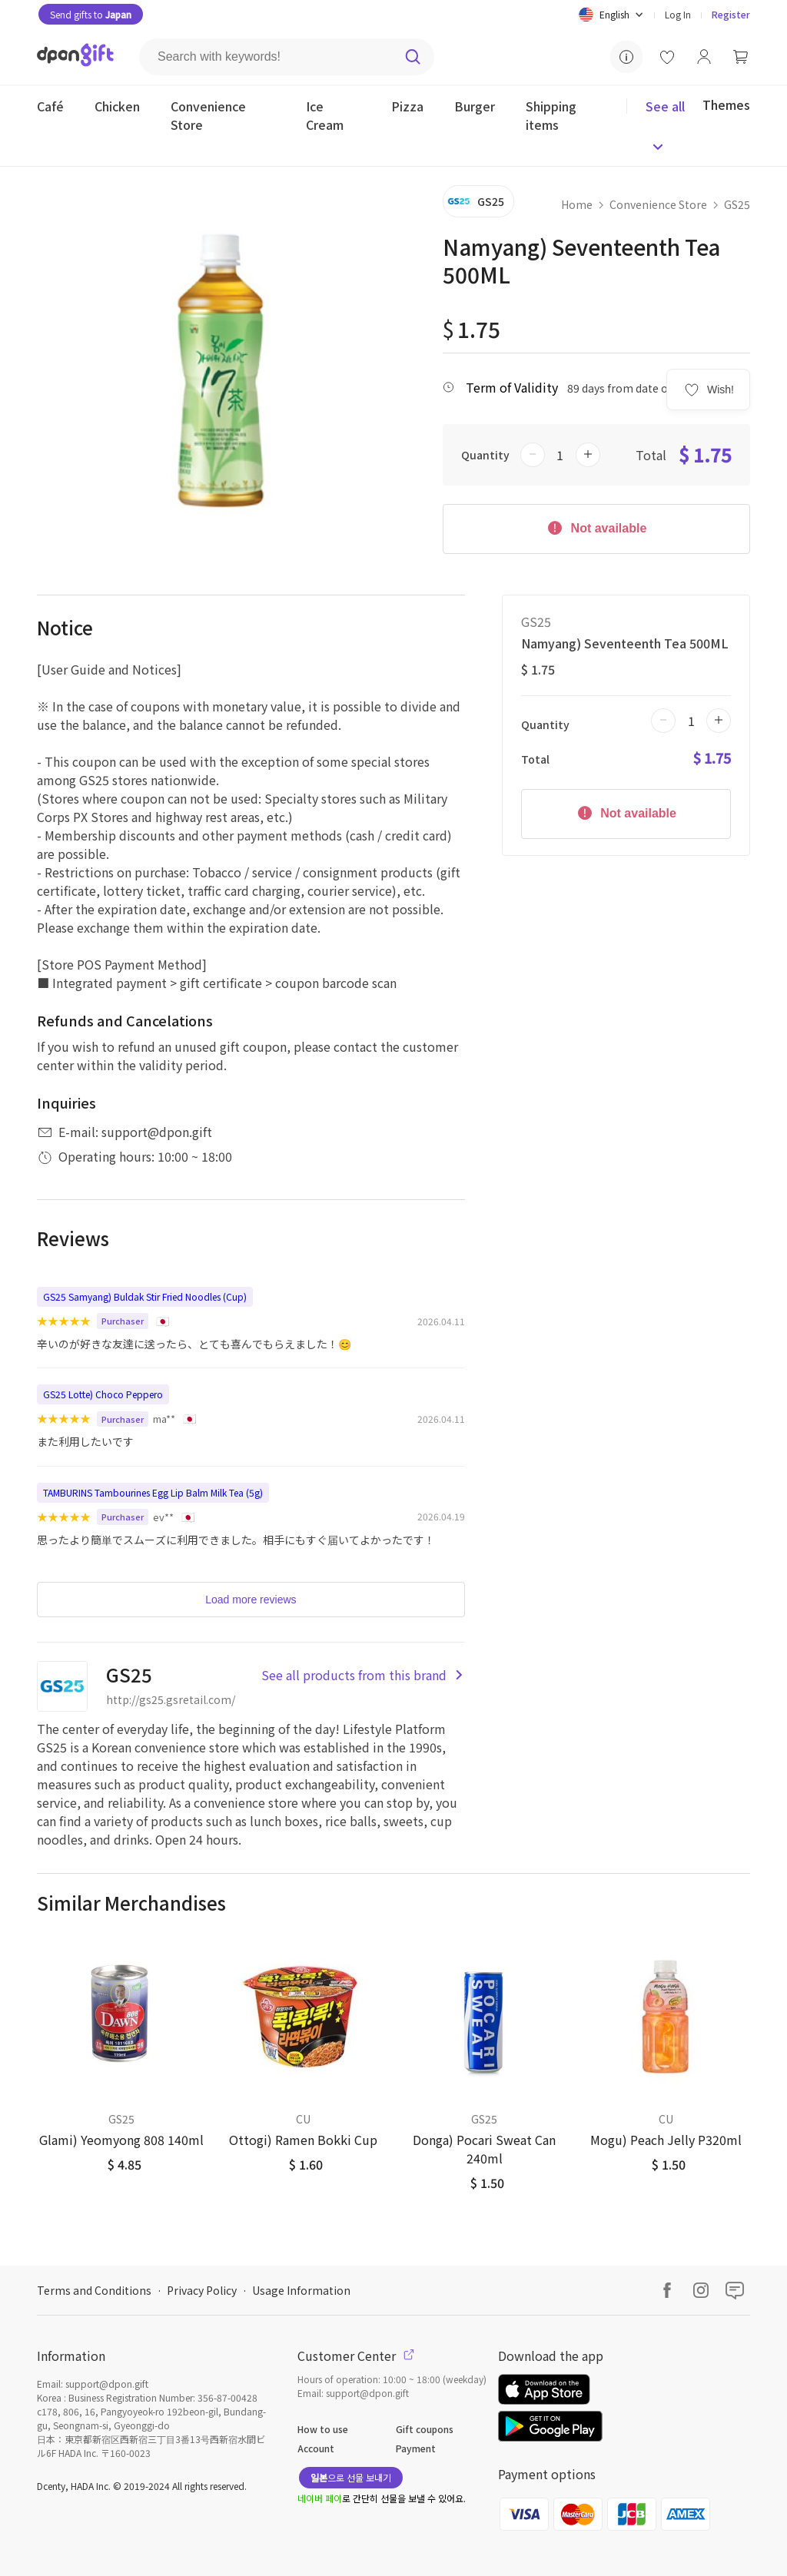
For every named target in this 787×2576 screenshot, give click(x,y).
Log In (678, 14)
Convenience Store (658, 204)
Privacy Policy (202, 2290)
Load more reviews (250, 1599)
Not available (596, 527)
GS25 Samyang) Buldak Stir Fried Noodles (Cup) (145, 1296)
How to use (322, 2428)
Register (731, 14)
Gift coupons (424, 2428)
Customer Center (355, 2355)
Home (577, 204)
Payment (416, 2448)
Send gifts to (90, 14)
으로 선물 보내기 (350, 2477)
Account (315, 2448)
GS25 (737, 204)
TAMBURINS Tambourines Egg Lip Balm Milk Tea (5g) (153, 1492)
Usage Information (301, 2290)
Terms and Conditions (94, 2290)
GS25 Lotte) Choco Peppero (103, 1394)
